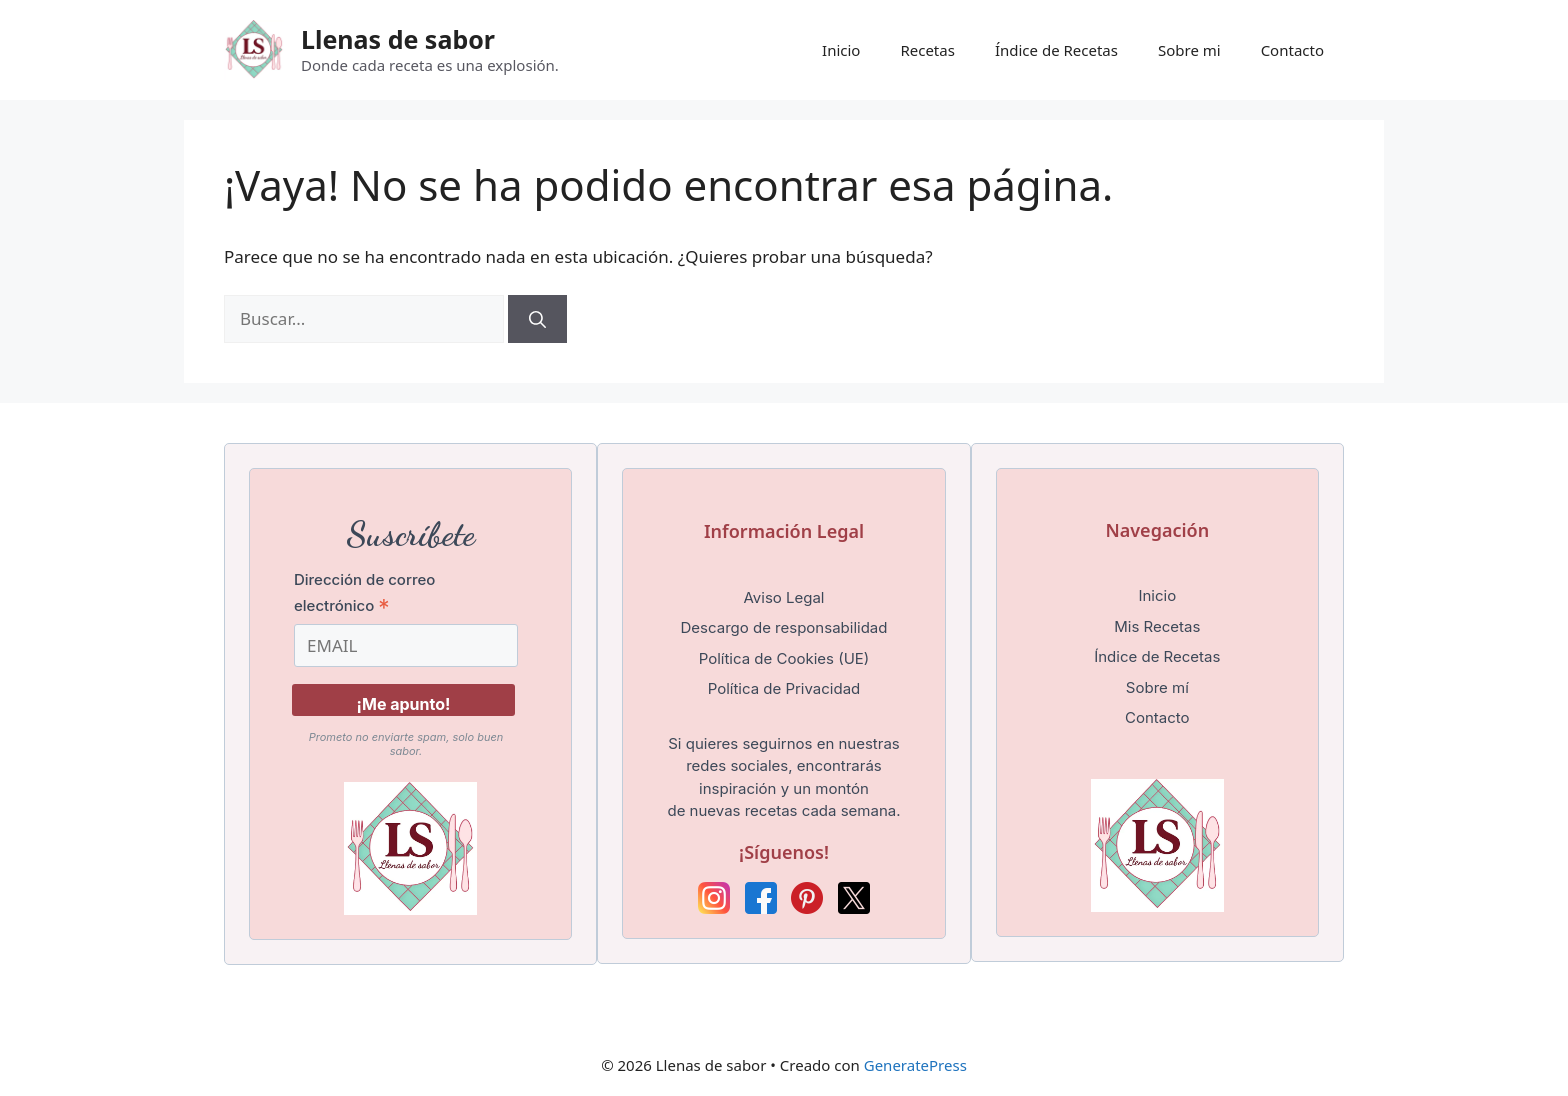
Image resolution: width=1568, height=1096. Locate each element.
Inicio (841, 50)
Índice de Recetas (1056, 50)
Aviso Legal (783, 597)
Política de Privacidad (784, 688)
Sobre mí (1157, 687)
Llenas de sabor (398, 39)
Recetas (927, 50)
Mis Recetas (1157, 626)
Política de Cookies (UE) (784, 658)
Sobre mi (1189, 50)
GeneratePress (915, 1065)
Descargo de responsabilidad (784, 627)
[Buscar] (537, 319)
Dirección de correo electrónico (364, 593)
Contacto (1292, 50)
